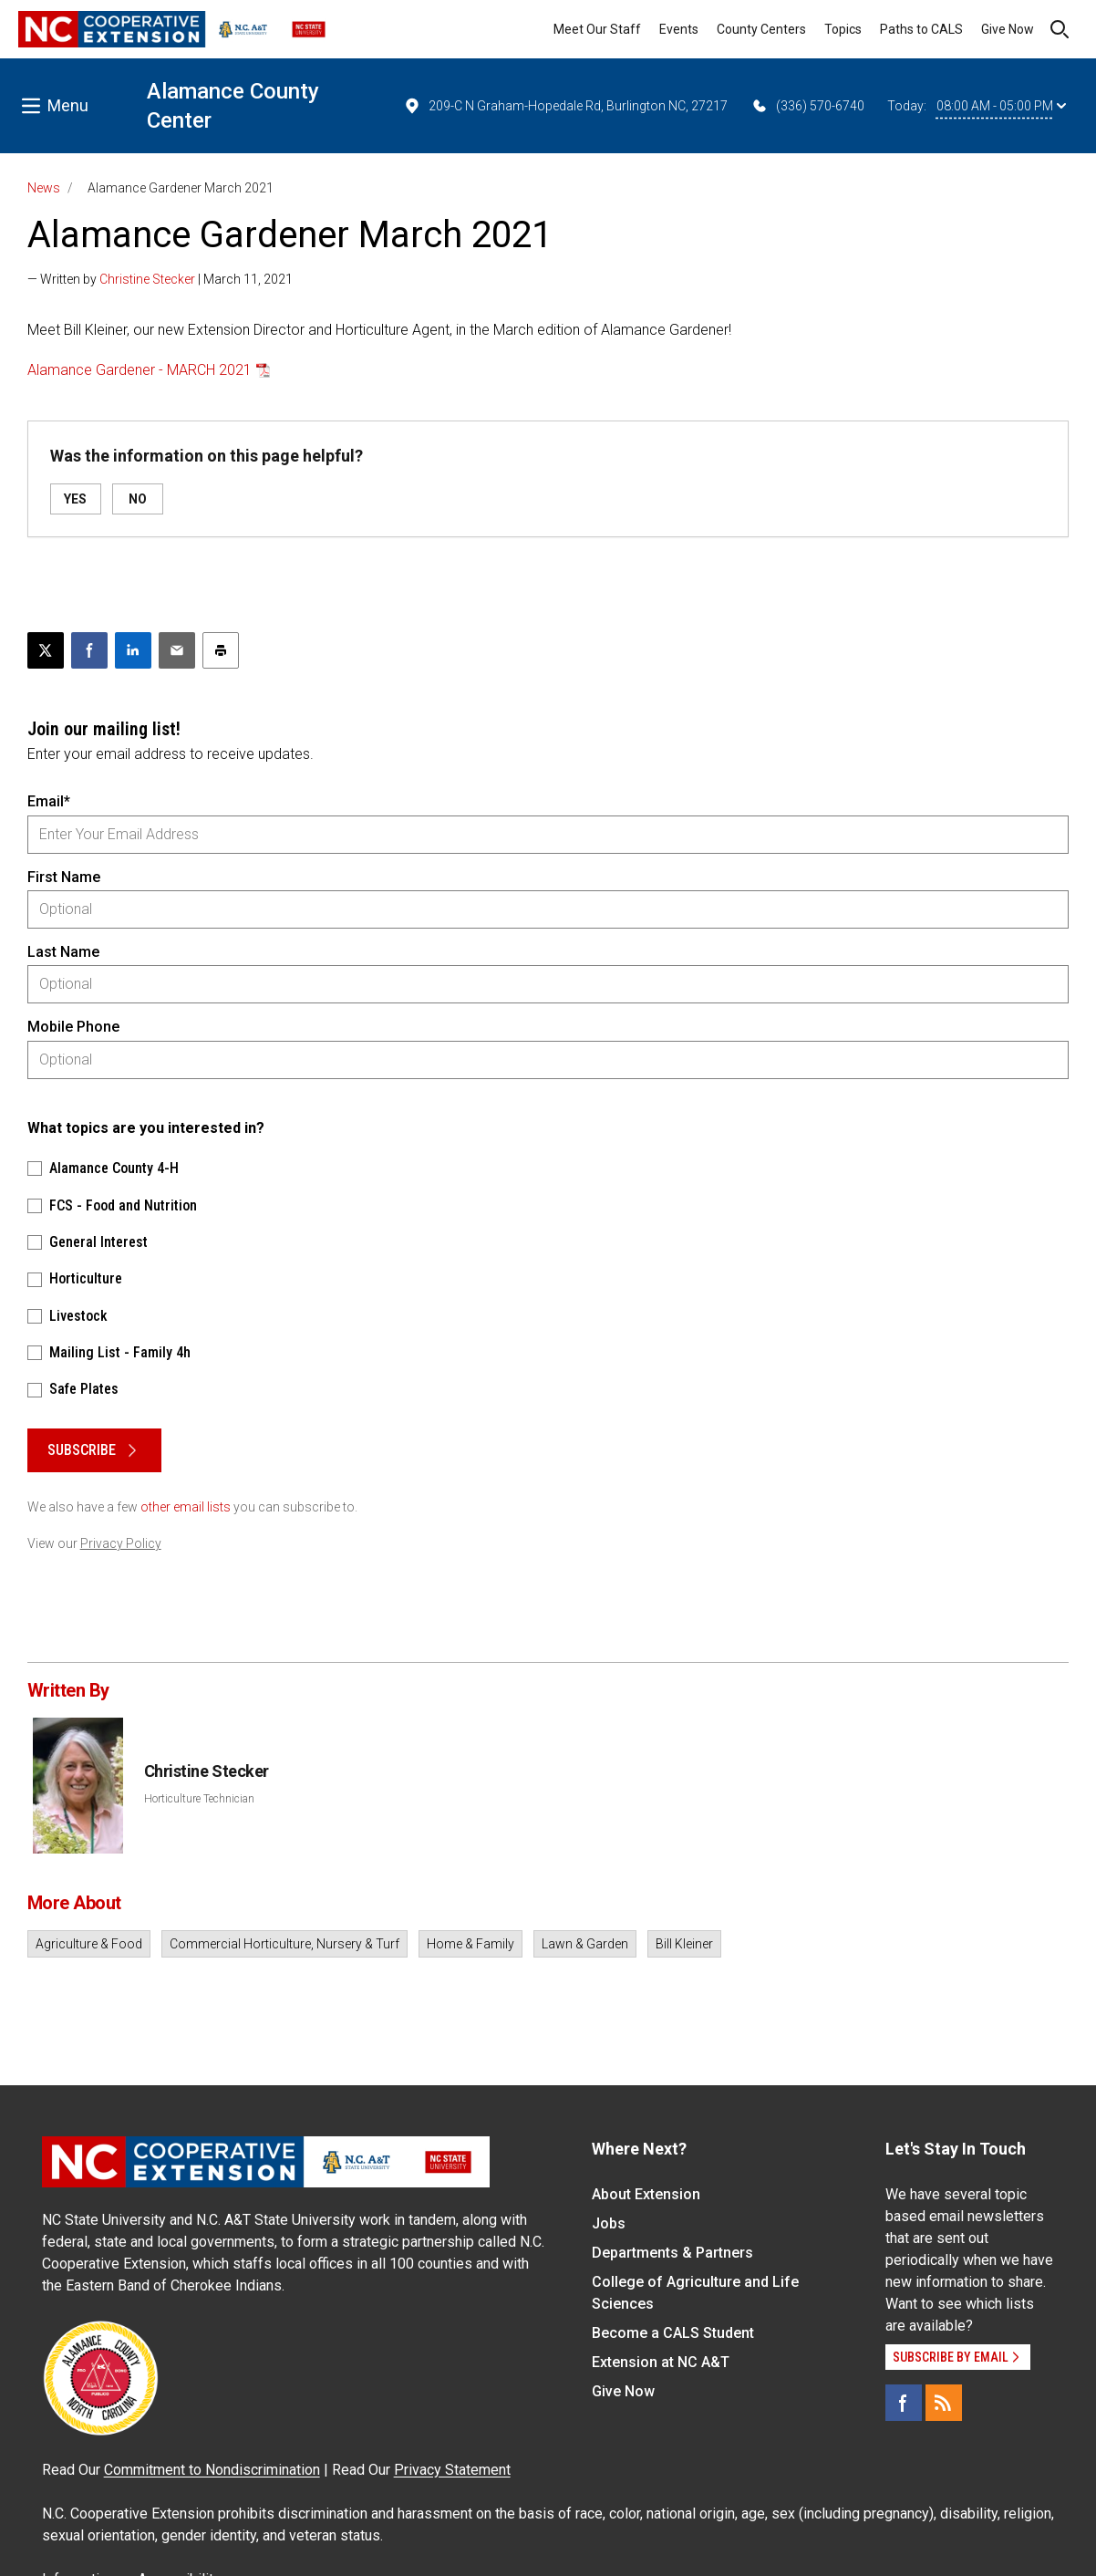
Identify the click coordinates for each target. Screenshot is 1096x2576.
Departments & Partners (672, 2252)
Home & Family (470, 1944)
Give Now (1007, 29)
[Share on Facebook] (89, 650)
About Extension (646, 2194)
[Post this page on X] (45, 650)
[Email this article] (177, 650)
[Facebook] (903, 2402)
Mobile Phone (73, 1026)
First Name (63, 877)
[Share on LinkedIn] (133, 650)
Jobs (609, 2223)
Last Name (63, 952)
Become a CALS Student (673, 2333)
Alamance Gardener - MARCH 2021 (139, 370)
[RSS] (943, 2402)
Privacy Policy (120, 1543)
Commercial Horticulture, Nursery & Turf (284, 1944)
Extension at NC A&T (660, 2362)
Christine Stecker (147, 279)
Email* (48, 801)
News (43, 188)
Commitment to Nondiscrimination (212, 2469)
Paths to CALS (921, 29)
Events (678, 29)
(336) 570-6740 (807, 106)
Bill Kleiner (684, 1944)
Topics (843, 29)
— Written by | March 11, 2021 (160, 279)
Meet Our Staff (597, 29)
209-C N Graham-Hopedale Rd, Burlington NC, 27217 (565, 106)
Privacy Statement (452, 2469)
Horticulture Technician (199, 1798)
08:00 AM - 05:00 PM (1001, 106)
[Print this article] (220, 650)
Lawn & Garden (585, 1944)
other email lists (185, 1507)
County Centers (761, 29)
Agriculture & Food (89, 1944)
